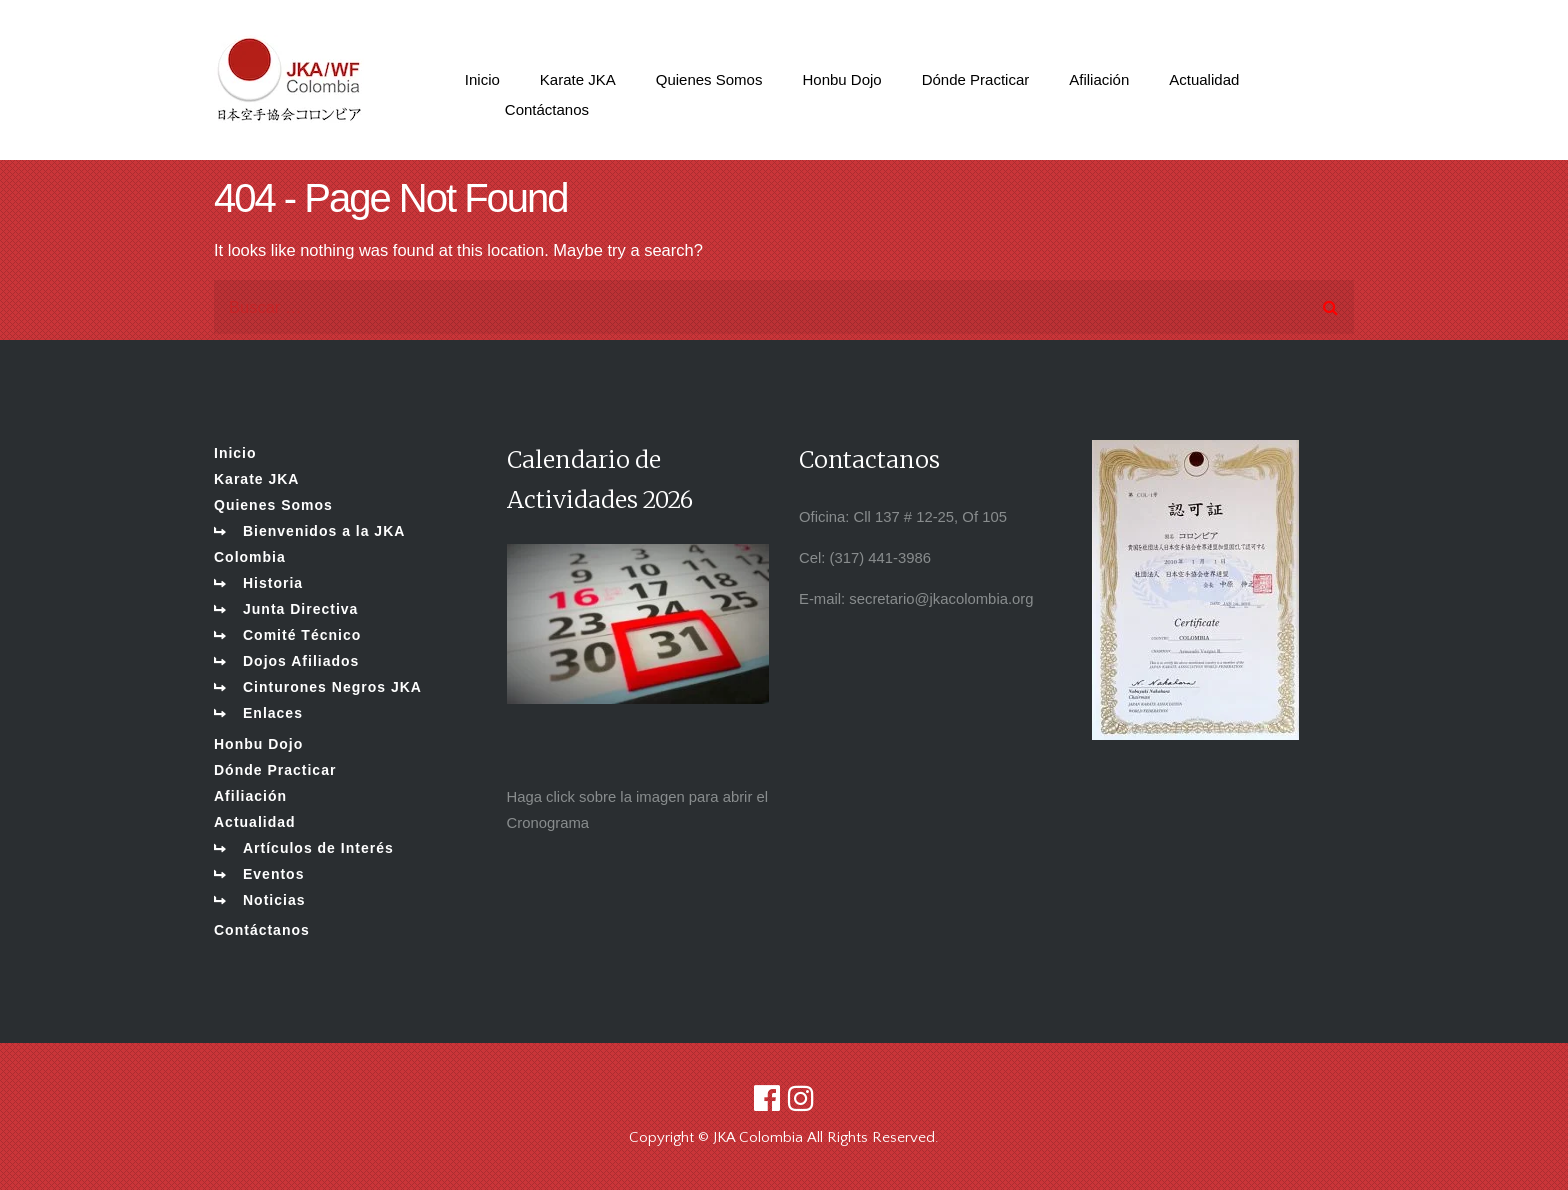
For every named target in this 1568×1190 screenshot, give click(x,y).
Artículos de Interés (318, 848)
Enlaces (273, 713)
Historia (273, 583)
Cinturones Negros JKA (332, 687)
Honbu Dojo (258, 744)
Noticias (274, 900)
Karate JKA (256, 479)
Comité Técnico (302, 635)
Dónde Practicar (275, 770)
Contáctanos (262, 930)
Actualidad (255, 822)
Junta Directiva (300, 609)
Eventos (273, 874)
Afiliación (250, 796)
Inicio (235, 453)
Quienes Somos (273, 505)
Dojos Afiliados (301, 661)
